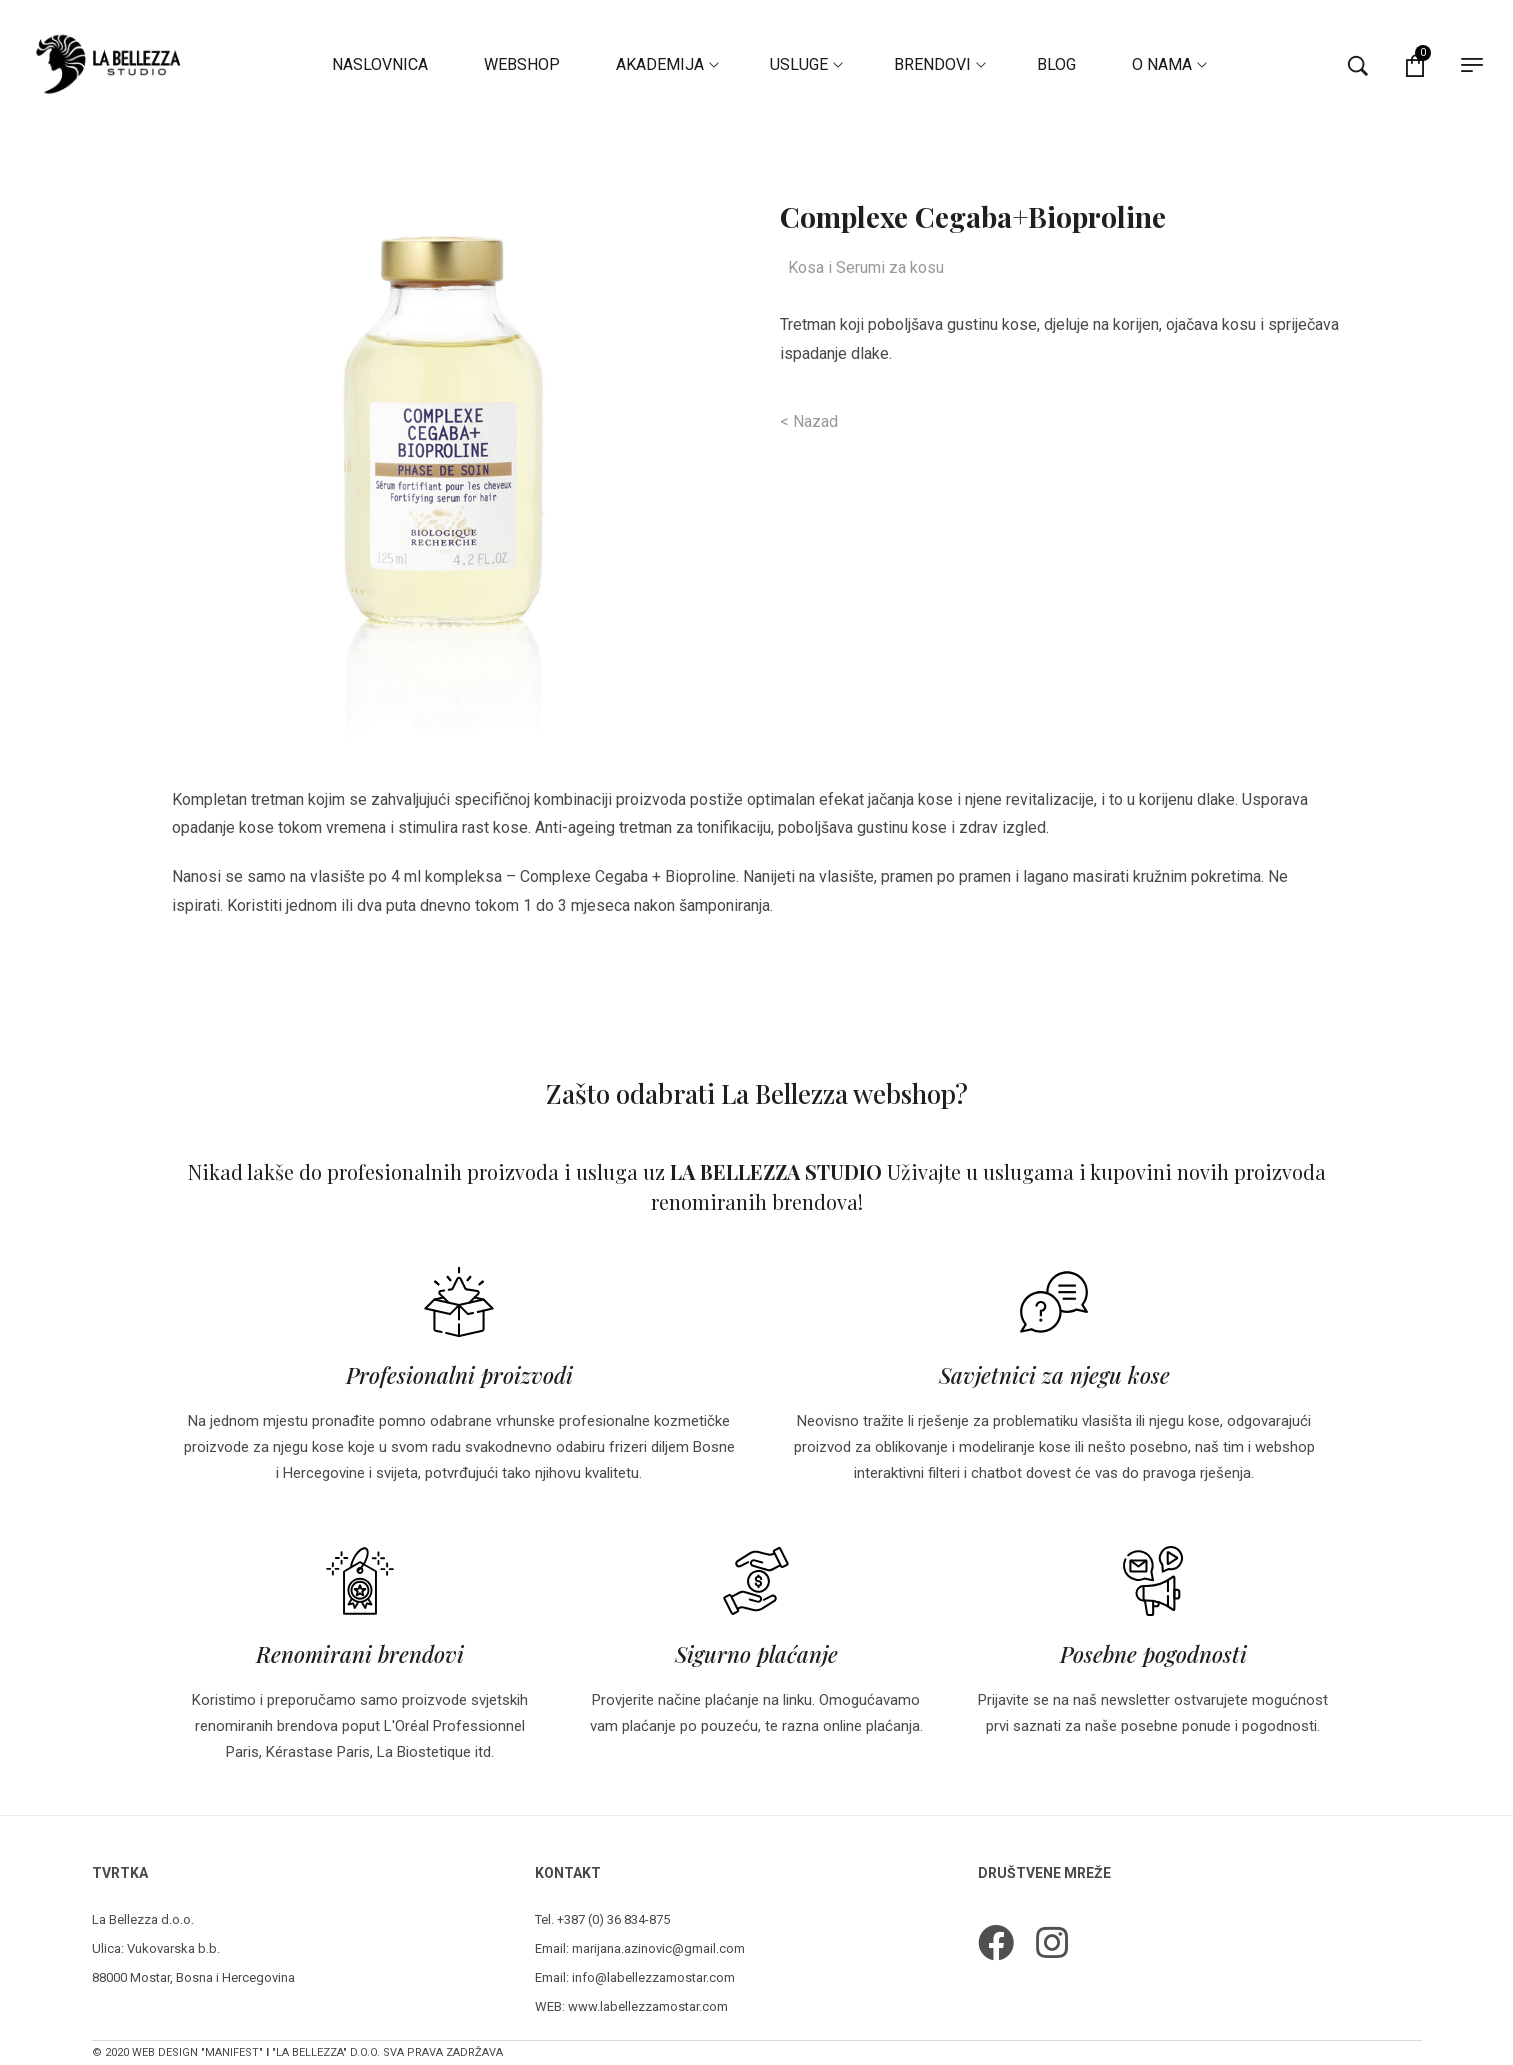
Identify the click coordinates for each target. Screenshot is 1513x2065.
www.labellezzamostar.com (648, 2006)
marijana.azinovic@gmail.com (658, 1948)
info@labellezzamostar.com (653, 1977)
